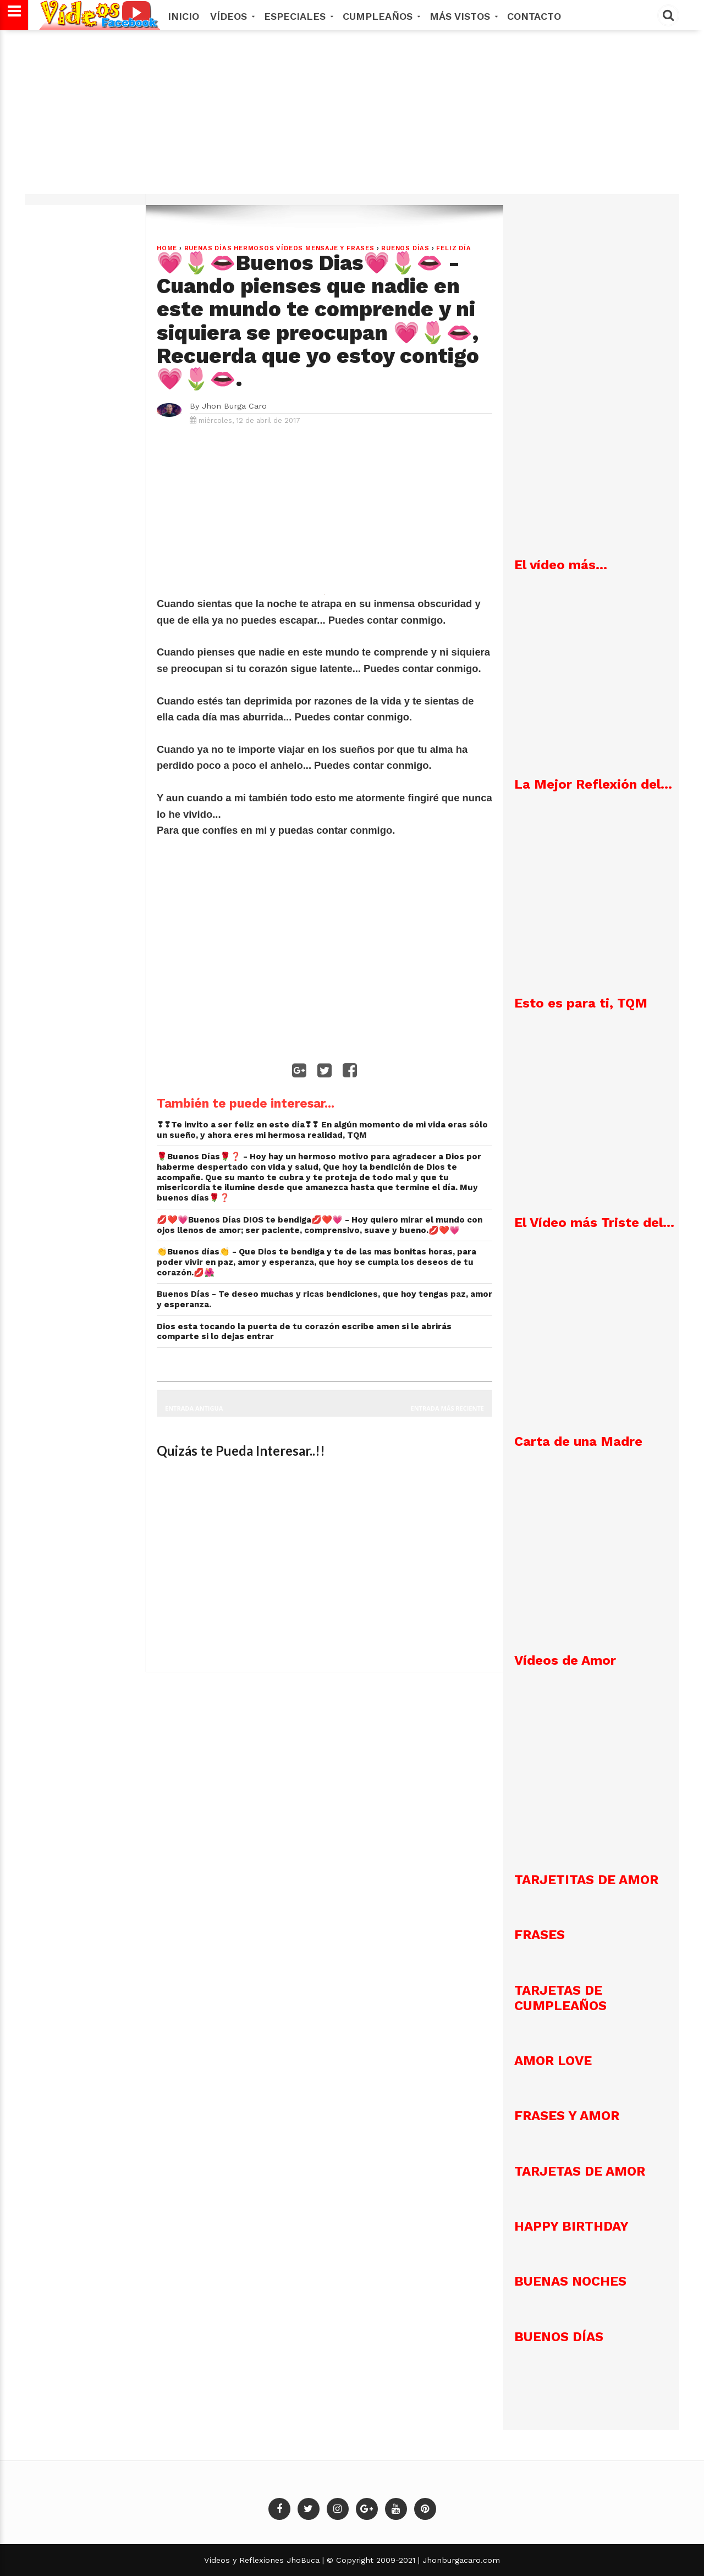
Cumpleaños (381, 16)
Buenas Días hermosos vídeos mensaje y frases (279, 248)
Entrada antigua (194, 1408)
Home (167, 248)
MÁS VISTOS (463, 16)
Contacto (534, 16)
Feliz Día (453, 248)
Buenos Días (405, 248)
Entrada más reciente (448, 1408)
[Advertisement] (352, 118)
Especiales (298, 16)
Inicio (183, 16)
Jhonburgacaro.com (460, 2560)
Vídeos (231, 16)
